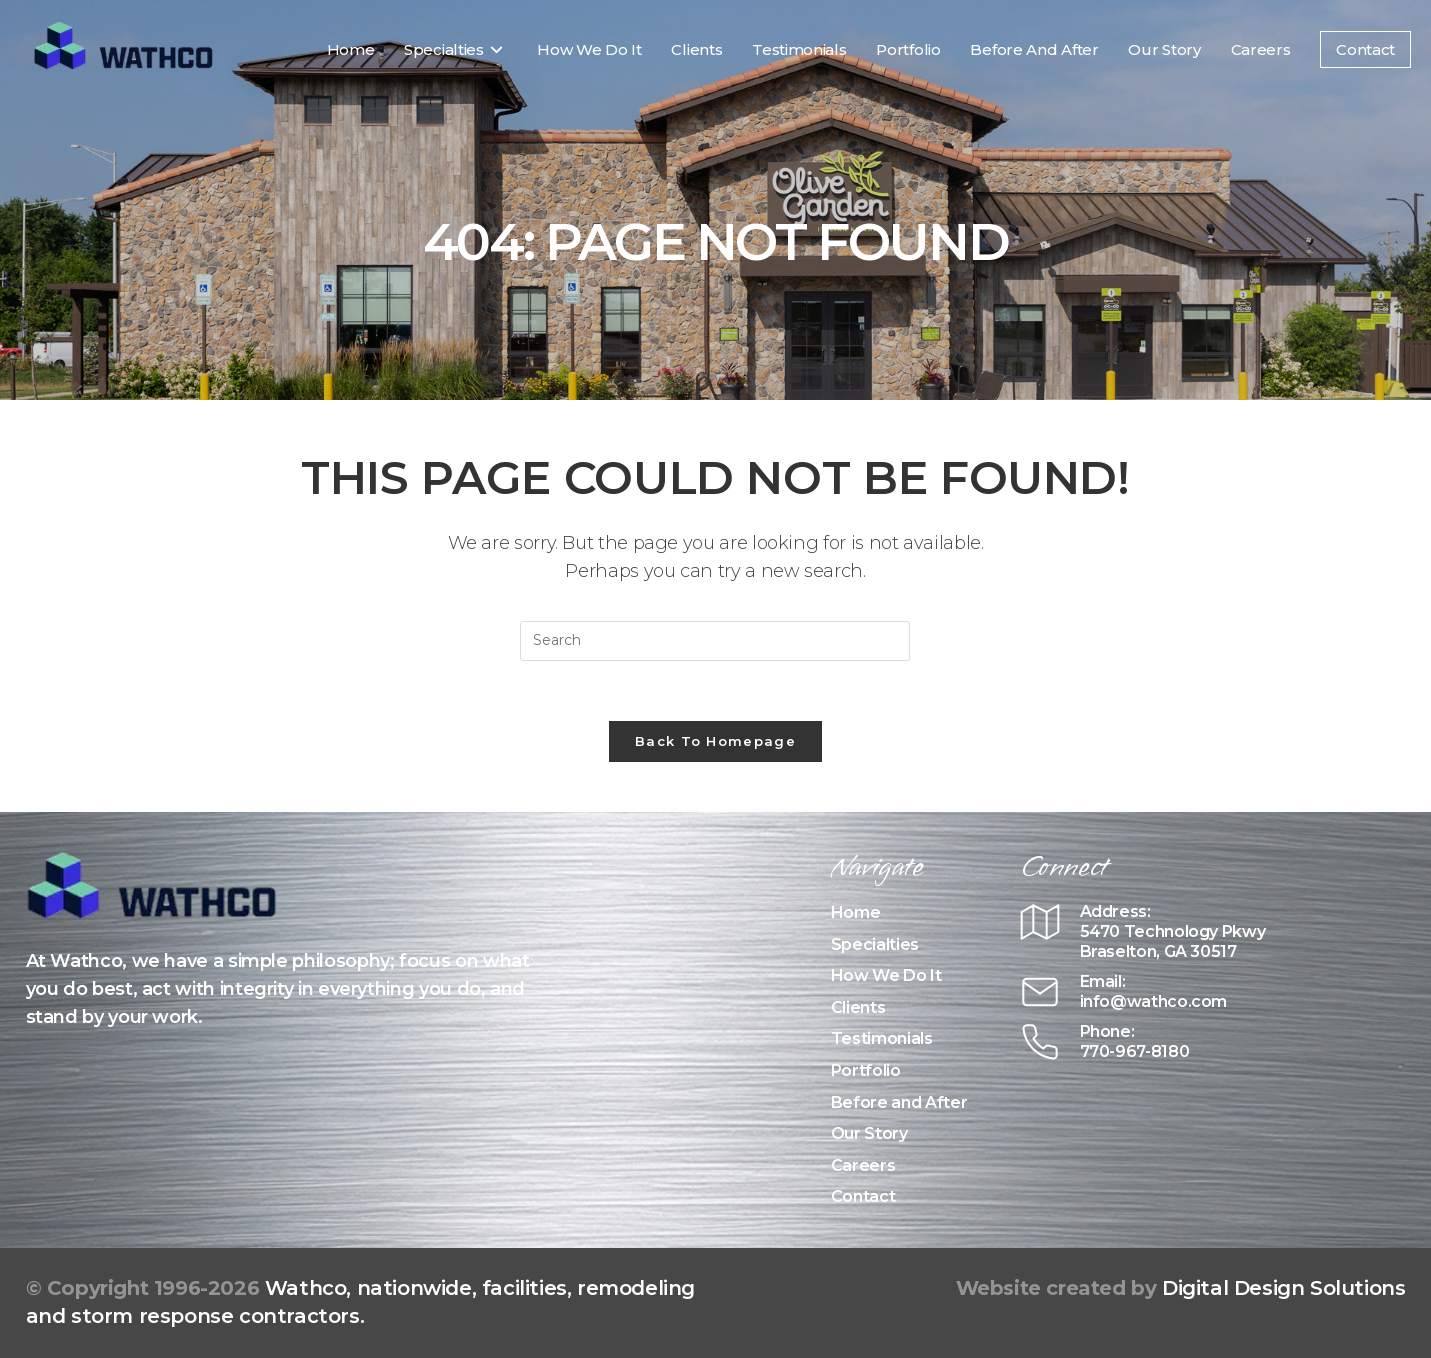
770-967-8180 (1135, 1051)
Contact (863, 1196)
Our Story (869, 1133)
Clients (858, 1007)
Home (856, 912)
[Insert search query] (715, 641)
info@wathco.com (1154, 1001)
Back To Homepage (715, 741)
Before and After (899, 1102)
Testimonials (882, 1038)
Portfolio (866, 1070)
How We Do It (886, 975)
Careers (863, 1165)
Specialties (875, 944)
